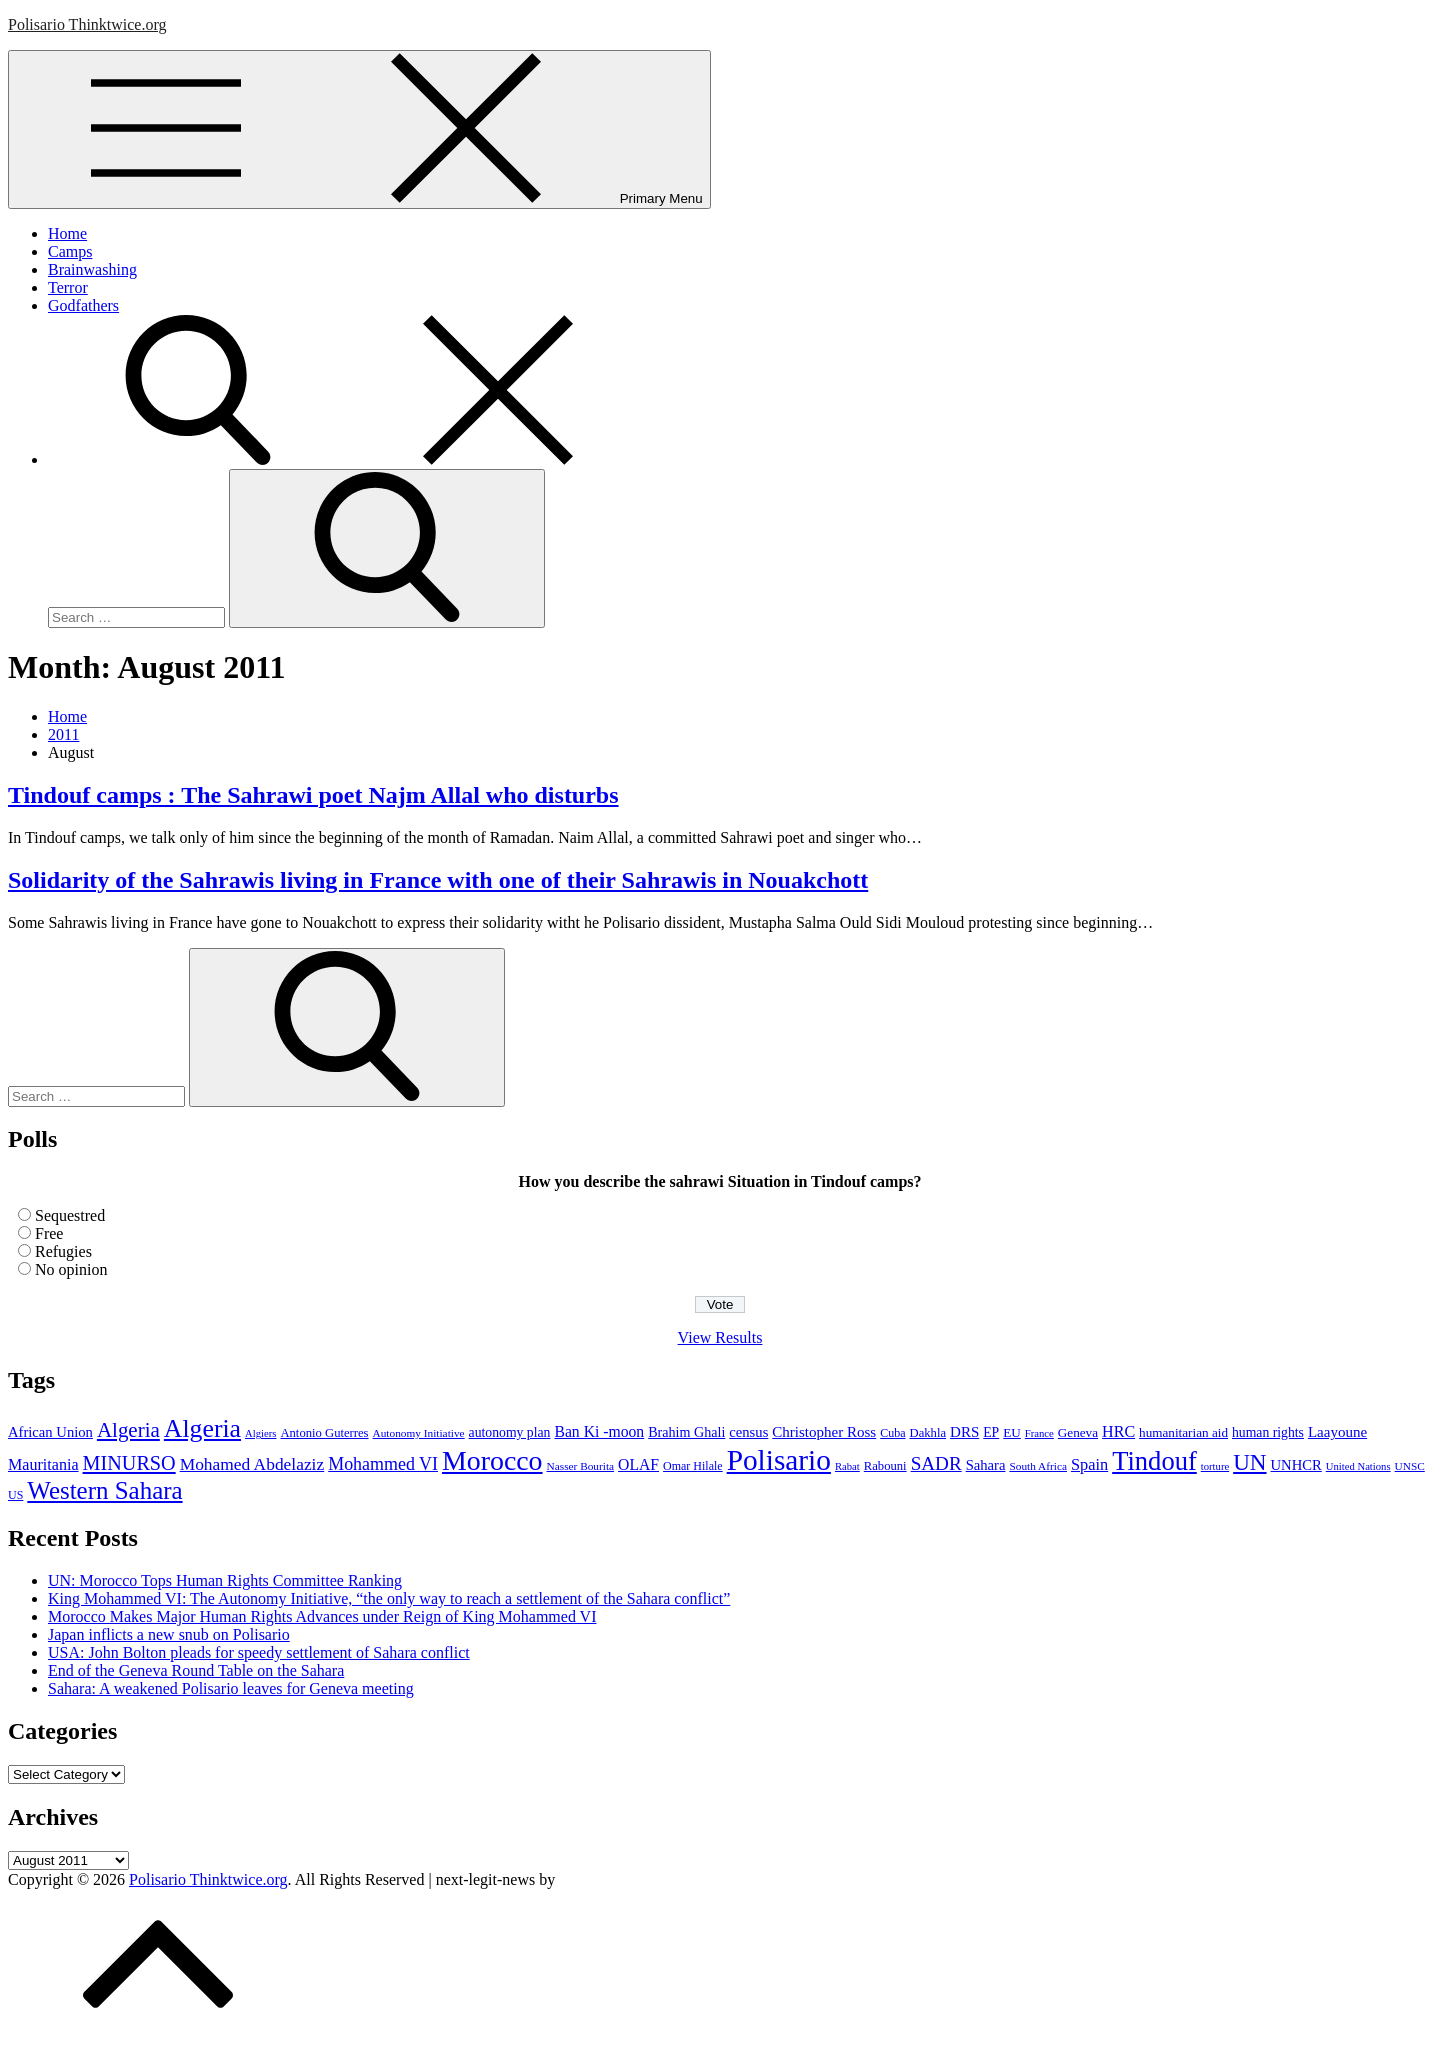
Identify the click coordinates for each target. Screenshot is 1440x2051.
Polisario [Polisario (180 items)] (779, 1460)
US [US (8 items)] (15, 1495)
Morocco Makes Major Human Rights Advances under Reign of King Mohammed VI (322, 1616)
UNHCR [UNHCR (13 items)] (1296, 1465)
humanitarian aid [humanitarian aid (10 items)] (1183, 1432)
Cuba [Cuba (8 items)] (892, 1433)
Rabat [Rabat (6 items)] (847, 1466)
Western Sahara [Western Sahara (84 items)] (104, 1490)
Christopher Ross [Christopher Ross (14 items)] (824, 1432)
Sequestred (70, 1215)
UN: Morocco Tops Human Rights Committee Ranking (225, 1580)
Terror (68, 287)
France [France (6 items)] (1039, 1433)
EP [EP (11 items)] (991, 1432)
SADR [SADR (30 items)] (936, 1463)
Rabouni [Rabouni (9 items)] (885, 1466)
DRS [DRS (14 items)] (964, 1432)
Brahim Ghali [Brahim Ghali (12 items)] (686, 1432)
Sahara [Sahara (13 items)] (986, 1465)
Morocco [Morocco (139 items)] (492, 1460)
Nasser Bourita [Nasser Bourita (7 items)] (581, 1466)
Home (67, 233)
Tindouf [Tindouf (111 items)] (1154, 1461)
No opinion (71, 1269)
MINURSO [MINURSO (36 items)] (129, 1463)
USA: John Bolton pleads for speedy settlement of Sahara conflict (259, 1652)
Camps (70, 251)
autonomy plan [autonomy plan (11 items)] (510, 1432)
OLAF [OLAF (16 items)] (638, 1464)
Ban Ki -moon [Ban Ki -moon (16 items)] (599, 1431)
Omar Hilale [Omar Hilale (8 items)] (693, 1466)
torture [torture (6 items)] (1215, 1466)
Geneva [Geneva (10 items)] (1078, 1432)
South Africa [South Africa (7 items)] (1038, 1466)
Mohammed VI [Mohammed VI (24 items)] (383, 1464)
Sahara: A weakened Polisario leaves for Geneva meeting (231, 1688)
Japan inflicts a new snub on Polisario (169, 1634)
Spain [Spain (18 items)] (1089, 1464)
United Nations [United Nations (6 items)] (1358, 1466)
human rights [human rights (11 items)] (1268, 1432)
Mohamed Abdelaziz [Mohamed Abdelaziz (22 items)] (252, 1464)
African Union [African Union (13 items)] (50, 1432)
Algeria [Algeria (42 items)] (128, 1430)
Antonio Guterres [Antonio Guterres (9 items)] (324, 1433)
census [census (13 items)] (748, 1432)
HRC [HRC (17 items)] (1118, 1431)
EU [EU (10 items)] (1012, 1432)
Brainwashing (92, 269)
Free (49, 1233)
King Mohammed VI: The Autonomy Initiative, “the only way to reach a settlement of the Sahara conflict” (389, 1598)
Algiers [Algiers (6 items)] (260, 1433)
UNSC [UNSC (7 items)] (1410, 1466)
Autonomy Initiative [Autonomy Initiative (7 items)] (419, 1433)
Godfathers (83, 305)
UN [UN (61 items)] (1249, 1462)
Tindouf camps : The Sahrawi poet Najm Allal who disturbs (313, 795)
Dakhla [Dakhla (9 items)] (928, 1433)
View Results (720, 1337)
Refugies (63, 1251)
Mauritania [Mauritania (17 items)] (43, 1464)
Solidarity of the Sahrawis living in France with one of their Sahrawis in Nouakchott (438, 880)
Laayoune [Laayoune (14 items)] (1337, 1432)
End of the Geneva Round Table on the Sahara (196, 1670)
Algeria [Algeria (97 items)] (202, 1428)
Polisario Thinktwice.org (87, 24)
